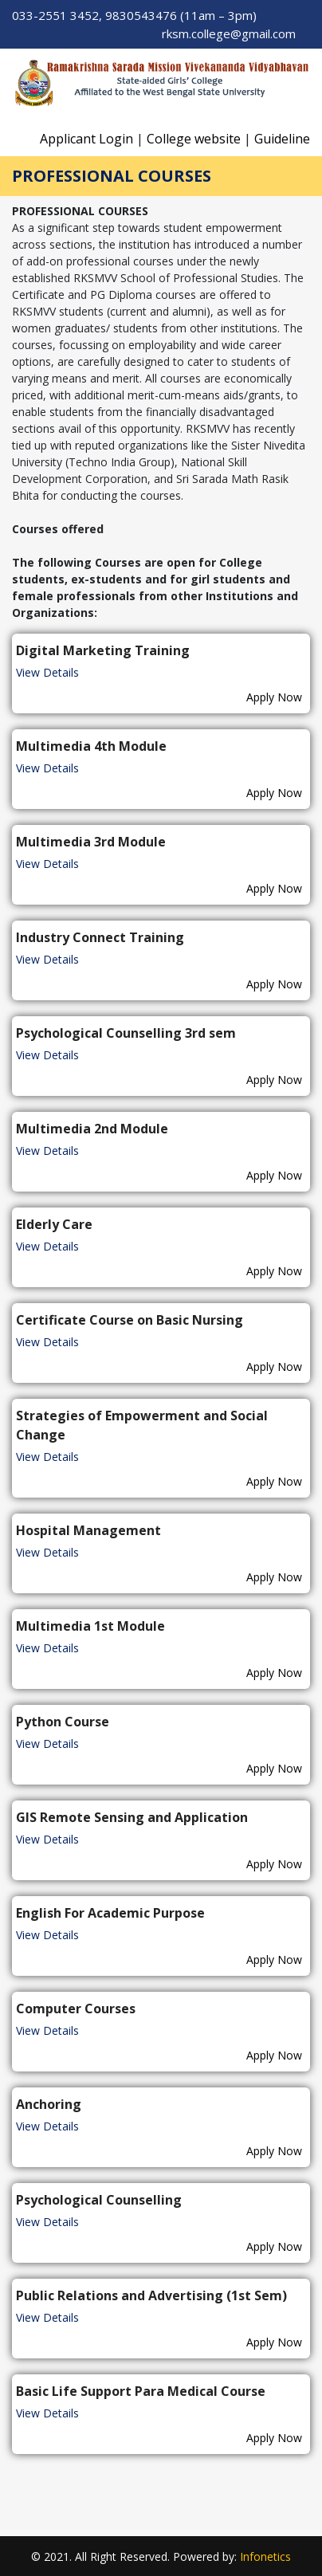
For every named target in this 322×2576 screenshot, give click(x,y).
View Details (47, 672)
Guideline (282, 138)
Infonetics (265, 2556)
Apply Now (274, 697)
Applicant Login (86, 138)
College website (194, 138)
